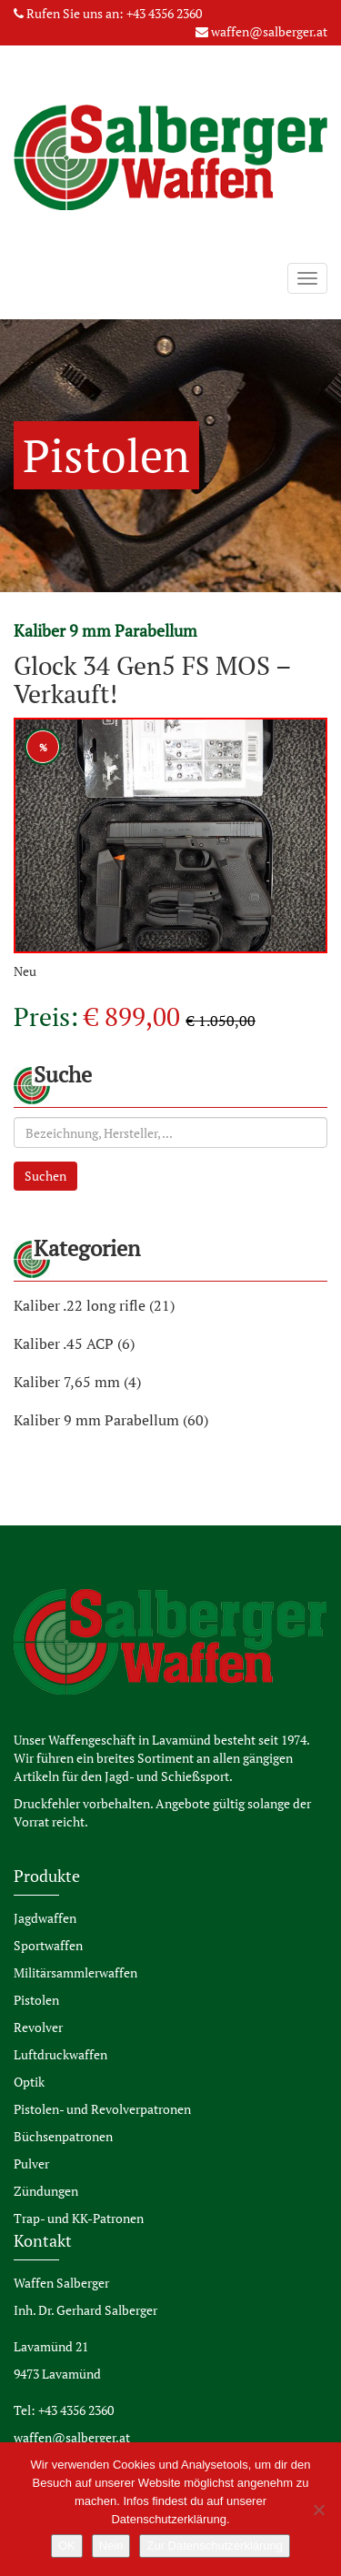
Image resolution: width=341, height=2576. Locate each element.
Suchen (45, 1175)
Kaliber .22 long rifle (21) (94, 1305)
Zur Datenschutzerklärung (214, 2545)
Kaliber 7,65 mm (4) (77, 1382)
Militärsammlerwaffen (75, 1972)
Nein (111, 2545)
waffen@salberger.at (269, 31)
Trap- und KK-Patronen (79, 2218)
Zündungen (46, 2190)
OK (66, 2545)
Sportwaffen (48, 1945)
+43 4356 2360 (164, 13)
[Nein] (318, 2510)
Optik (29, 2081)
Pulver (31, 2163)
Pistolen (36, 1999)
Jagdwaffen (45, 1918)
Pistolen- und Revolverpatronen (102, 2109)
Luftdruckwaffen (60, 2054)
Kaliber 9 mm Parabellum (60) (111, 1420)
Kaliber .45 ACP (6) (74, 1343)
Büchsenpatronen (63, 2136)
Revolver (38, 2027)
